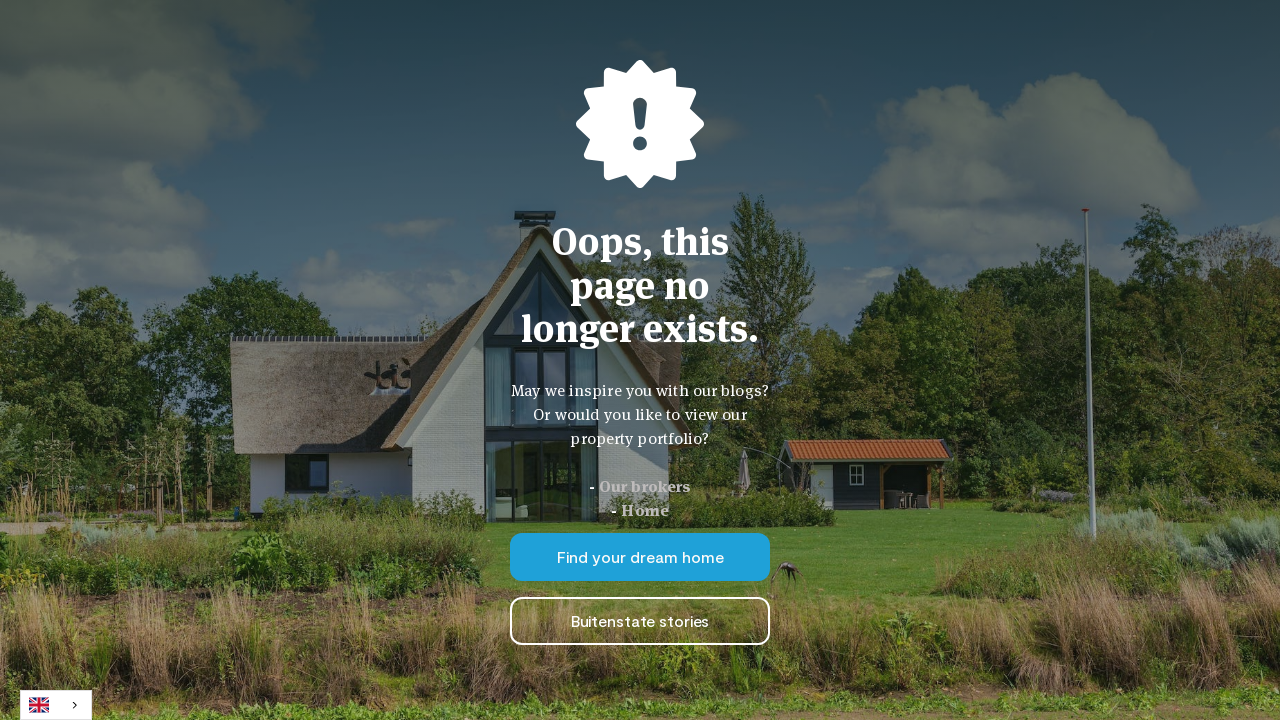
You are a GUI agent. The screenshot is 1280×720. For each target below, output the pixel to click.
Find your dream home (640, 556)
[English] (56, 705)
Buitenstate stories (640, 620)
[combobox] (56, 705)
